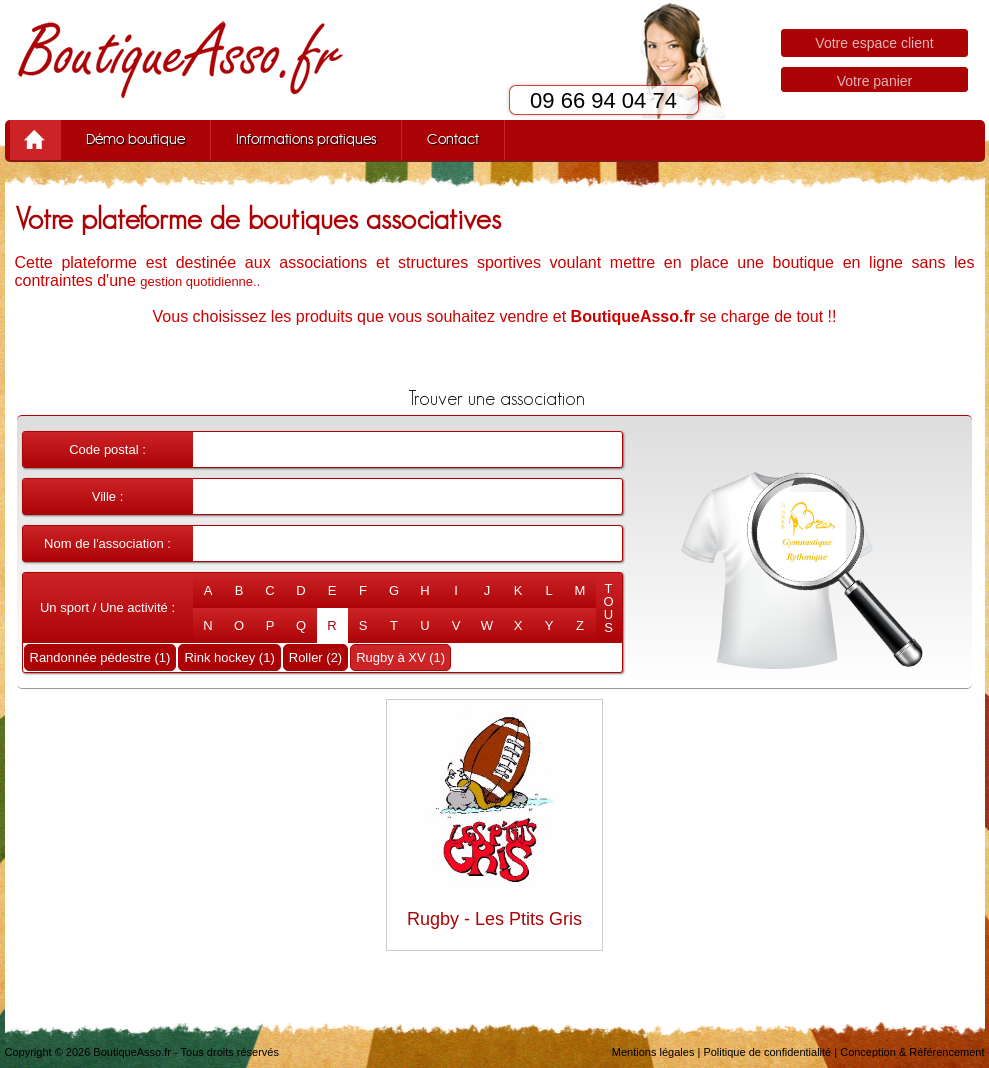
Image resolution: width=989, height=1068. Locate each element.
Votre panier (875, 81)
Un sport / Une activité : (107, 607)
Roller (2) (315, 657)
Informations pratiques (306, 140)
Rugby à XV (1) (400, 657)
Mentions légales (653, 1052)
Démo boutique (135, 140)
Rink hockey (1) (229, 657)
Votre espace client (874, 43)
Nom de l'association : (107, 543)
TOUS (608, 608)
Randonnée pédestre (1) (100, 657)
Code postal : (107, 449)
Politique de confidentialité (767, 1052)
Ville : (108, 496)
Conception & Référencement (912, 1052)
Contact (453, 140)
